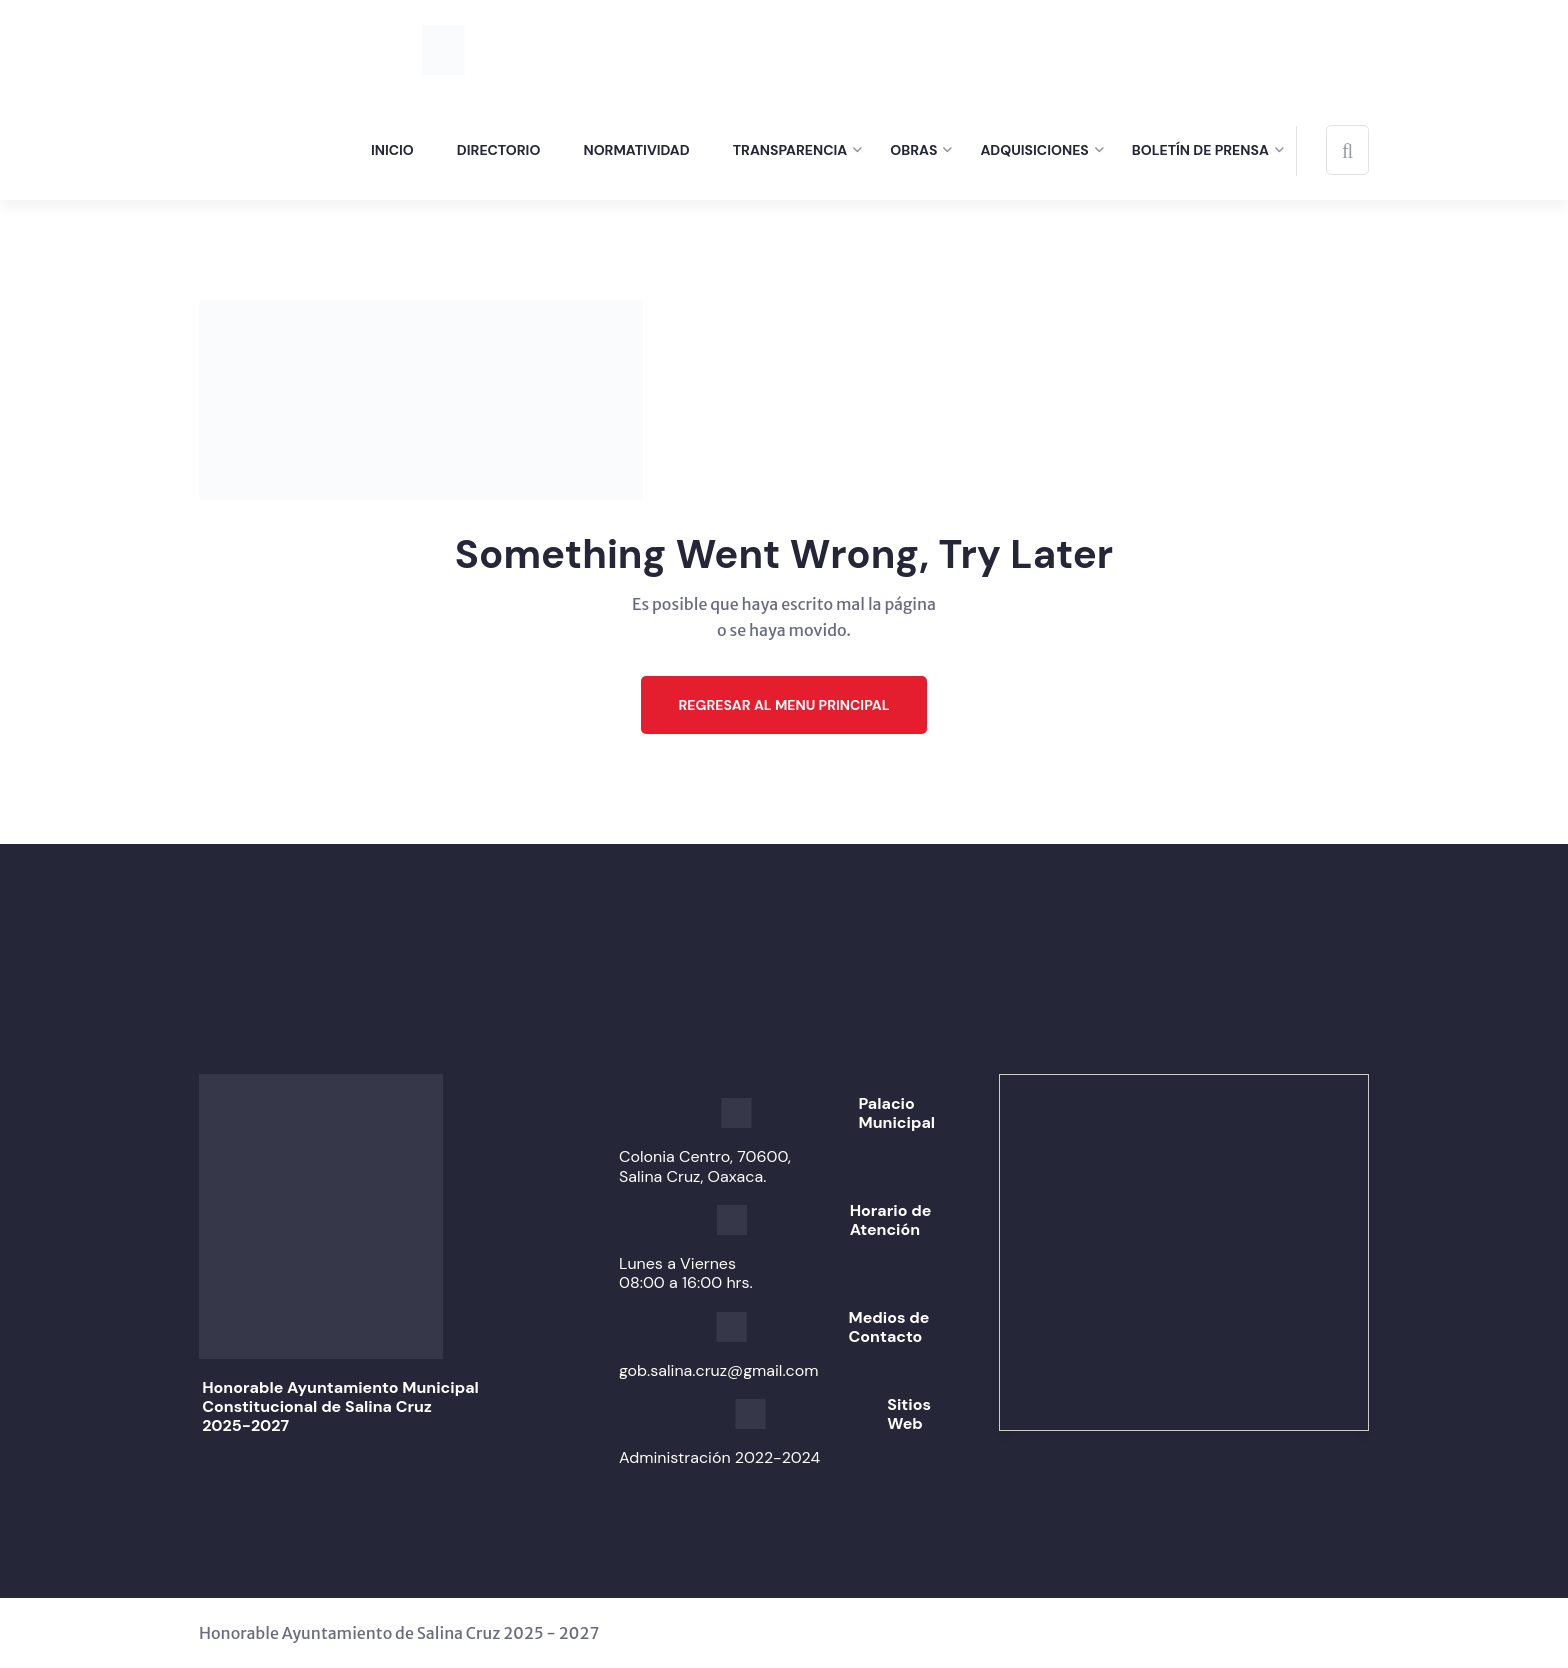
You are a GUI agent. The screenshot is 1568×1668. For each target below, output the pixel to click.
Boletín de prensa (1200, 150)
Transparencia (790, 150)
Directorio (499, 150)
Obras (913, 150)
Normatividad (636, 150)
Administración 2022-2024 (719, 1457)
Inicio (392, 150)
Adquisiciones (1034, 150)
